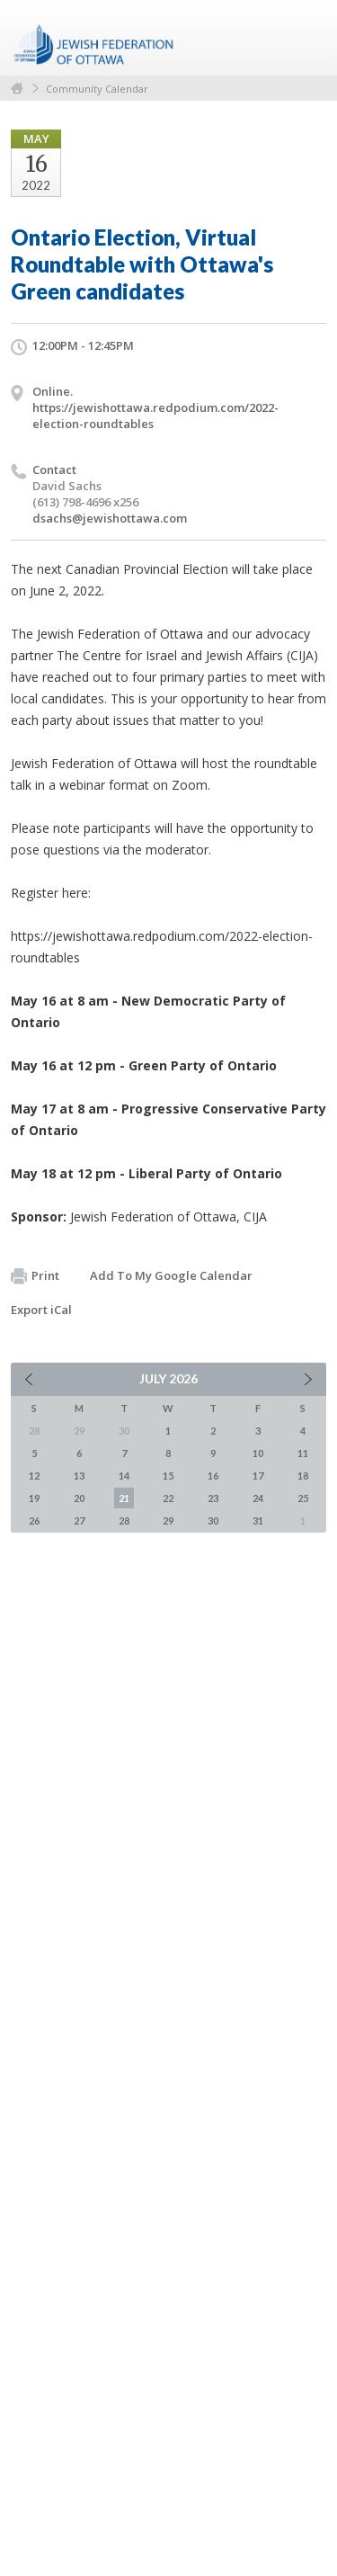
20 (79, 1498)
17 (258, 1475)
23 (213, 1498)
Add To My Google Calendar (171, 1275)
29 (168, 1520)
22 (168, 1498)
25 (302, 1498)
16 (213, 1475)
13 (79, 1475)
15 (168, 1475)
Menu (305, 38)
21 (124, 1498)
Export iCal (41, 1309)
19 (34, 1498)
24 (258, 1498)
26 (34, 1520)
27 (79, 1520)
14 (124, 1475)
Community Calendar (97, 88)
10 (258, 1453)
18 (302, 1475)
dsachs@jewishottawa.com (109, 518)
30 (213, 1520)
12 (34, 1475)
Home (17, 88)
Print (35, 1276)
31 (258, 1520)
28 (124, 1520)
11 (302, 1453)
